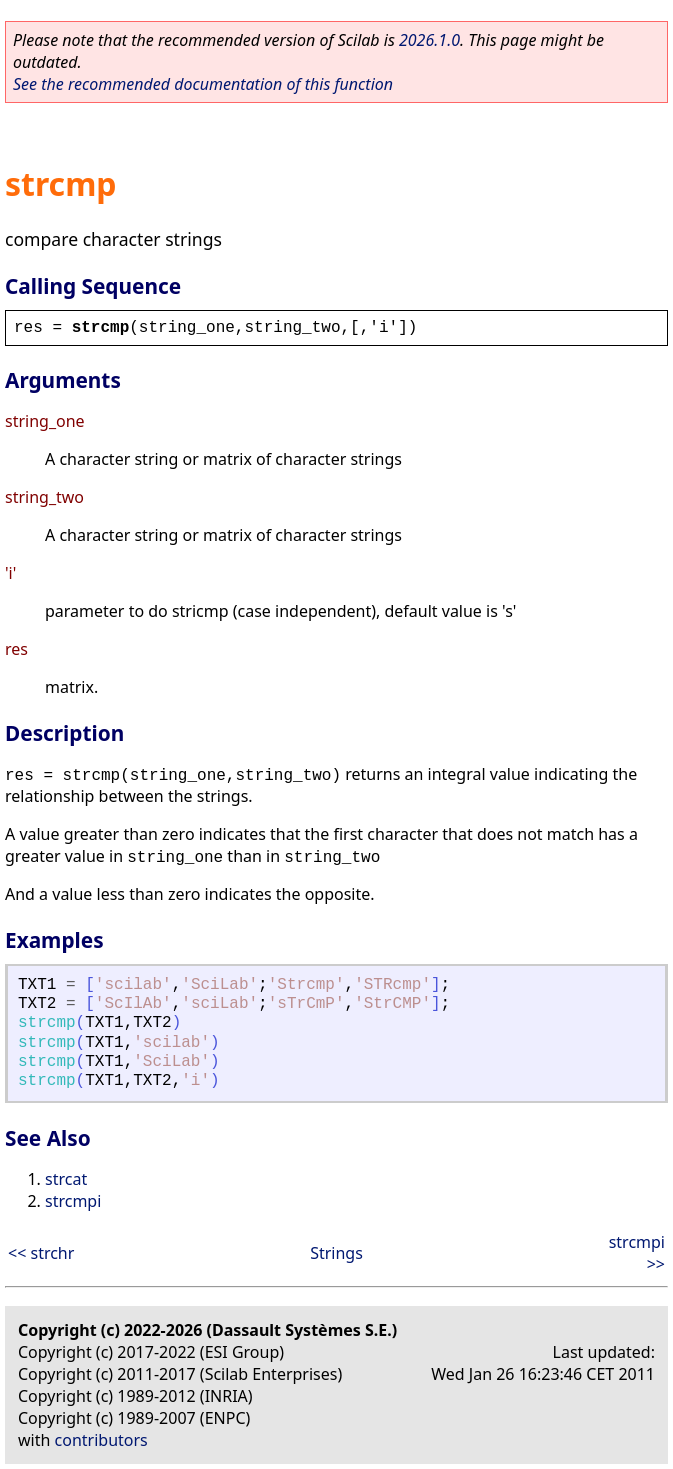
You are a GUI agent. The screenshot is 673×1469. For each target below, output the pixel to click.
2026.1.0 (429, 40)
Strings (336, 1253)
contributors (101, 1440)
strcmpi (73, 1201)
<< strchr (41, 1253)
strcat (66, 1179)
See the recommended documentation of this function (203, 84)
